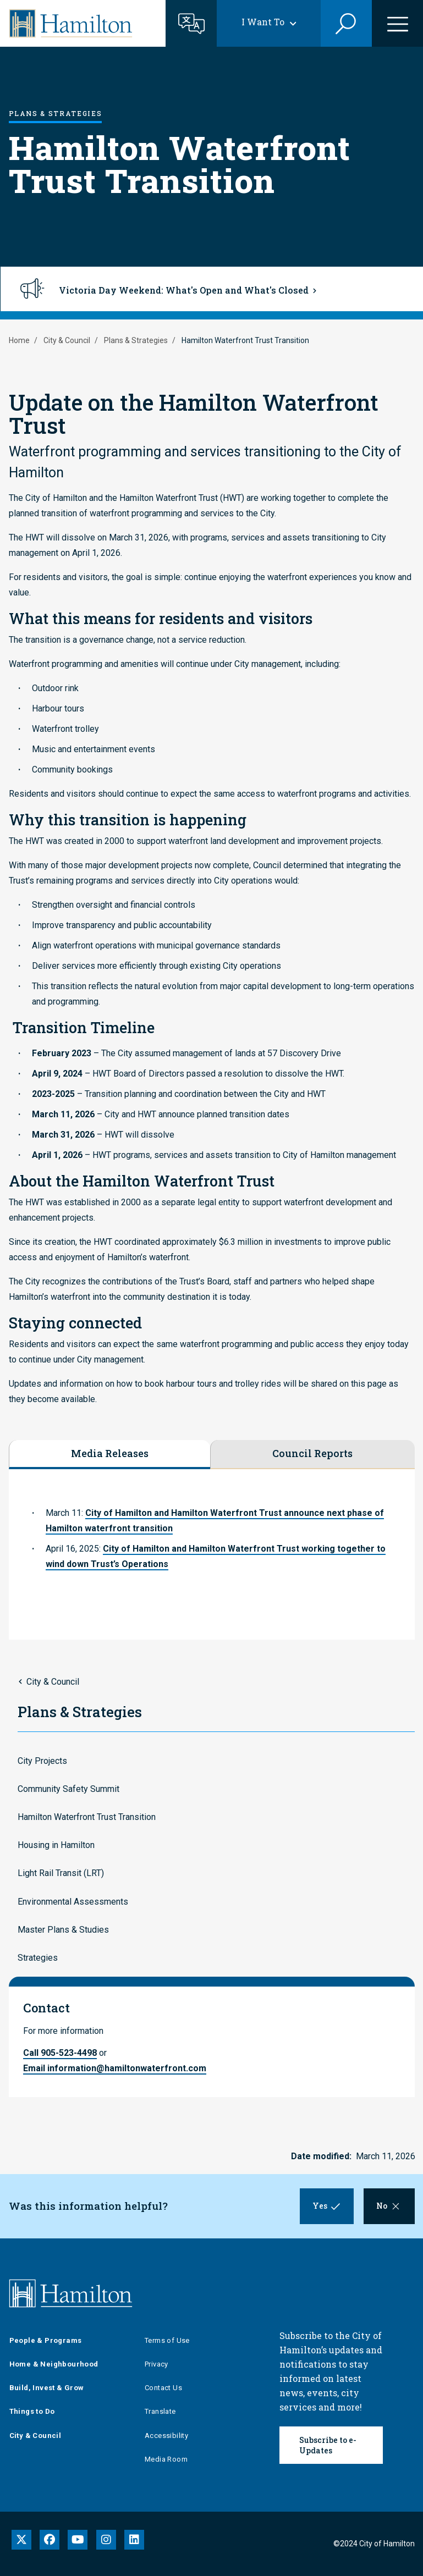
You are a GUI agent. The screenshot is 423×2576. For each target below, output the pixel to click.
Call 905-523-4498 (60, 2053)
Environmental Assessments (73, 1901)
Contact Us (163, 2388)
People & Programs (45, 2340)
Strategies (38, 1957)
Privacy (156, 2364)
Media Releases (110, 1453)
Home (19, 340)
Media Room (166, 2459)
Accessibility (166, 2435)
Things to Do (32, 2411)
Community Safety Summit (68, 1789)
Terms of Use (167, 2340)
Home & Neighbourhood (53, 2364)
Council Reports (312, 1453)
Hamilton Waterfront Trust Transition (87, 1817)
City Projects (42, 1761)
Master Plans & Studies (63, 1929)
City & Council (66, 340)
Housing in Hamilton (56, 1845)
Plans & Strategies (136, 340)
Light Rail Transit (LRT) (61, 1873)
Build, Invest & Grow (46, 2388)
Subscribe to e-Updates (327, 2445)
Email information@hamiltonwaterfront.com (114, 2068)
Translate (160, 2411)
